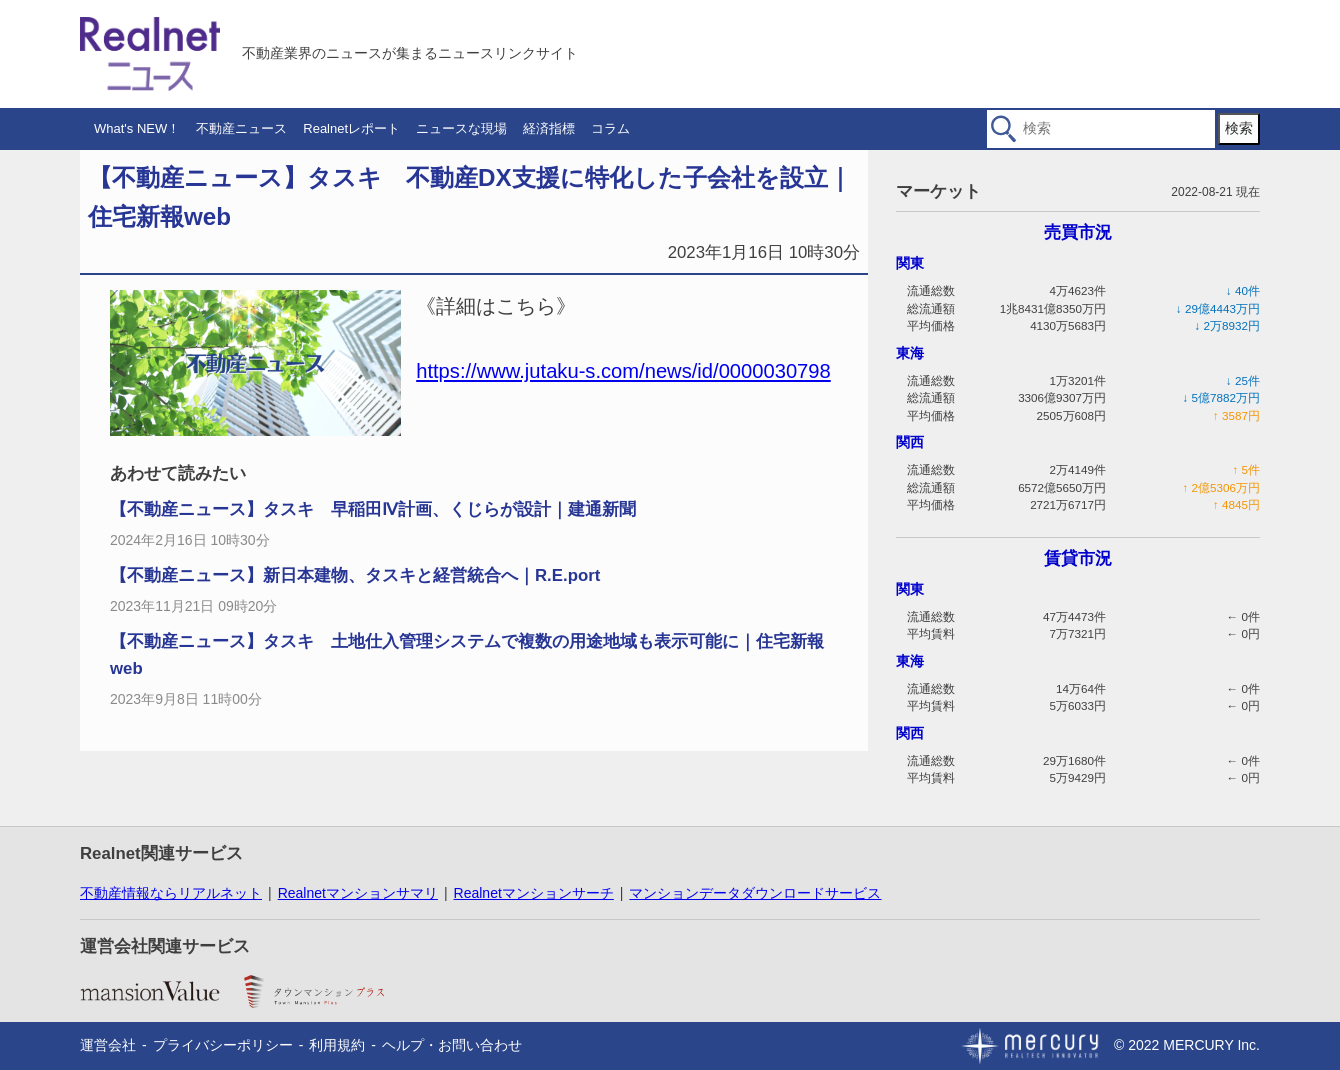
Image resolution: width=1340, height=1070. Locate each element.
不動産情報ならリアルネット (171, 893)
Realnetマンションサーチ (534, 893)
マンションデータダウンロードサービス (755, 893)
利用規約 (337, 1045)
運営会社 (108, 1045)
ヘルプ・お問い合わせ (452, 1045)
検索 (1239, 128)
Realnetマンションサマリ (358, 893)
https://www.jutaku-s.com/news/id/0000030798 (623, 371)
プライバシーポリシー (223, 1045)
